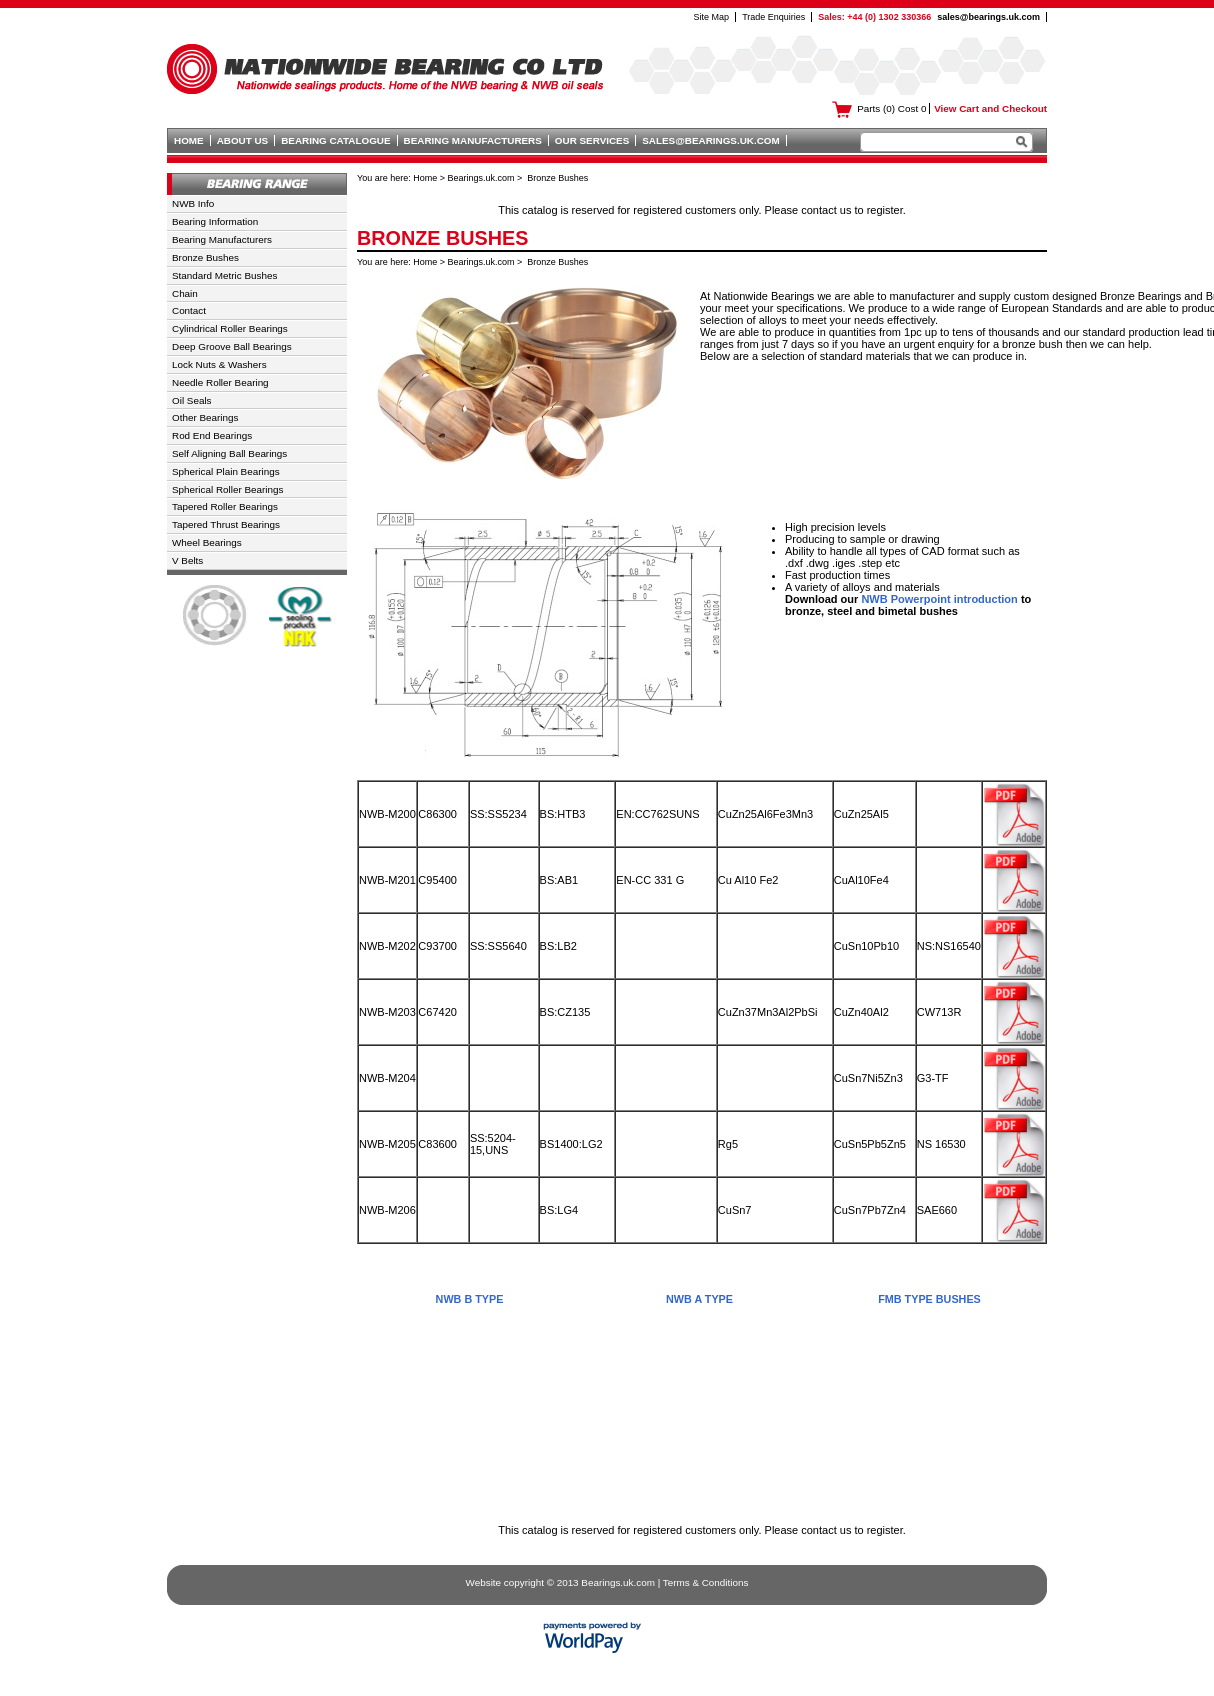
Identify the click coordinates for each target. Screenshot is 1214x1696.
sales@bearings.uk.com (988, 17)
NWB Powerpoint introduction (939, 599)
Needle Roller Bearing (220, 382)
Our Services (592, 140)
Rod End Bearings (212, 435)
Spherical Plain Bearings (226, 471)
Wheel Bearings (207, 542)
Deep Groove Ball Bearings (232, 346)
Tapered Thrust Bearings (226, 524)
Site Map (712, 17)
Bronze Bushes (205, 257)
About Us (243, 140)
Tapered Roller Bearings (225, 506)
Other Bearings (205, 417)
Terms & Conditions (706, 1582)
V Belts (187, 560)
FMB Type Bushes (929, 1299)
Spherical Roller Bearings (227, 489)
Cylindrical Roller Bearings (230, 328)
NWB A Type (699, 1299)
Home (189, 140)
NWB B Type (470, 1299)
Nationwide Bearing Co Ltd (385, 64)
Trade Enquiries (773, 17)
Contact (189, 310)
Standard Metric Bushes (224, 275)
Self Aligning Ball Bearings (229, 453)
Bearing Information (215, 221)
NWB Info (193, 203)
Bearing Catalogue (335, 140)
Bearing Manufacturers (473, 140)
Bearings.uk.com (481, 178)
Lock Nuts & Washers (219, 364)
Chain (185, 293)
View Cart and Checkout (990, 108)
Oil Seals (192, 400)
